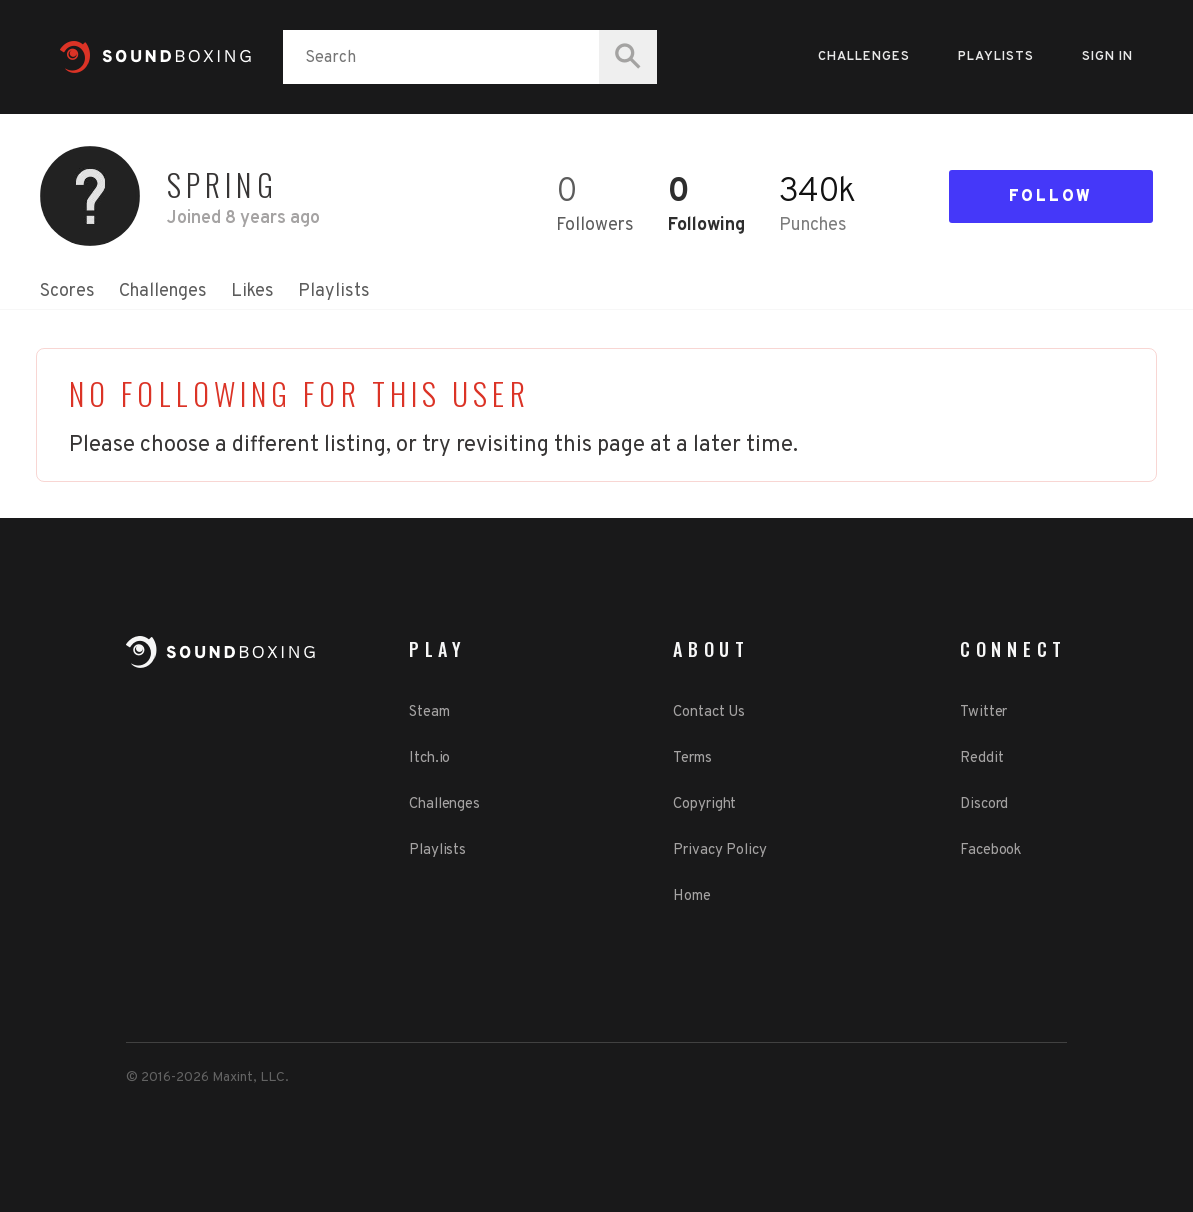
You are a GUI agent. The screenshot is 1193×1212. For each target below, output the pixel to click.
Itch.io (429, 758)
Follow (1051, 197)
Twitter (983, 712)
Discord (984, 804)
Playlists (996, 57)
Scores (67, 291)
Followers (595, 225)
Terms (692, 758)
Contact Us (709, 712)
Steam (429, 712)
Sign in (1107, 57)
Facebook (990, 850)
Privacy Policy (720, 850)
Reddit (981, 758)
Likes (252, 291)
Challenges (864, 57)
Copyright (704, 804)
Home (692, 896)
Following (706, 225)
